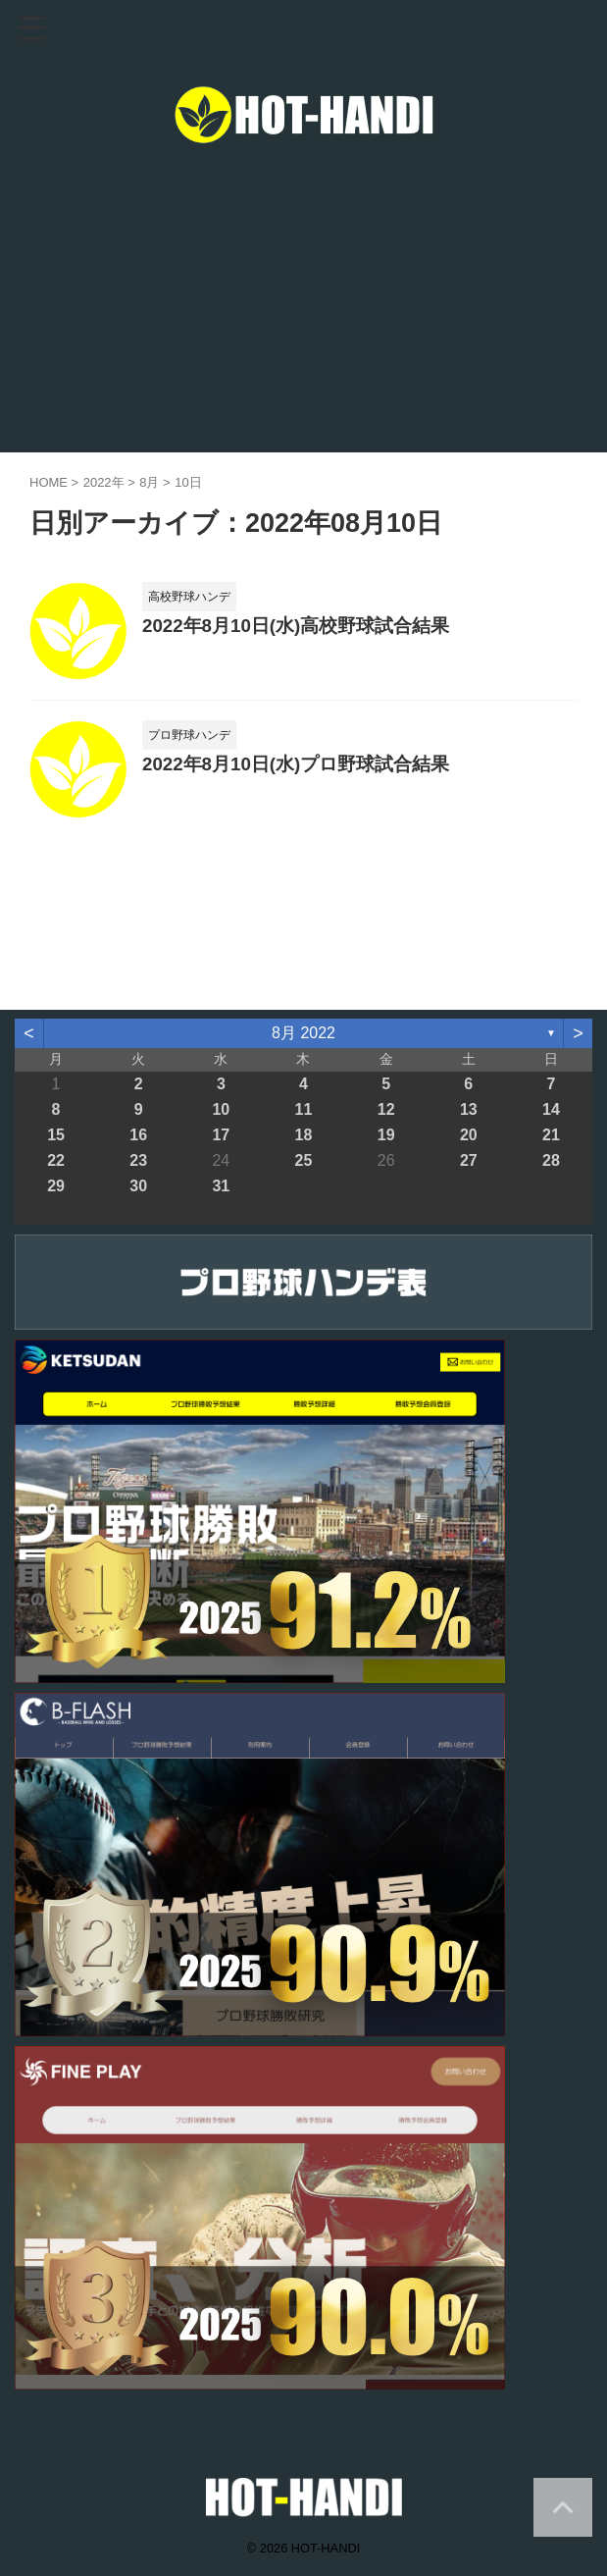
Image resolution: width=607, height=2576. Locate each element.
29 (56, 1186)
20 (469, 1135)
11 (304, 1109)
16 (138, 1135)
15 (56, 1135)
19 (386, 1135)
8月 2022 (303, 1033)
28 (551, 1160)
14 (551, 1109)
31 (220, 1186)
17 (220, 1135)
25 (304, 1160)
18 (304, 1135)
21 (551, 1135)
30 (138, 1186)
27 (469, 1160)
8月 (149, 482)
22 (56, 1160)
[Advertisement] (303, 305)
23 (138, 1160)
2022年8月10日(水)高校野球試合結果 (295, 625)
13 (469, 1109)
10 (220, 1109)
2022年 (104, 482)
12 (386, 1109)
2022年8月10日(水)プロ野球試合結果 (295, 764)
